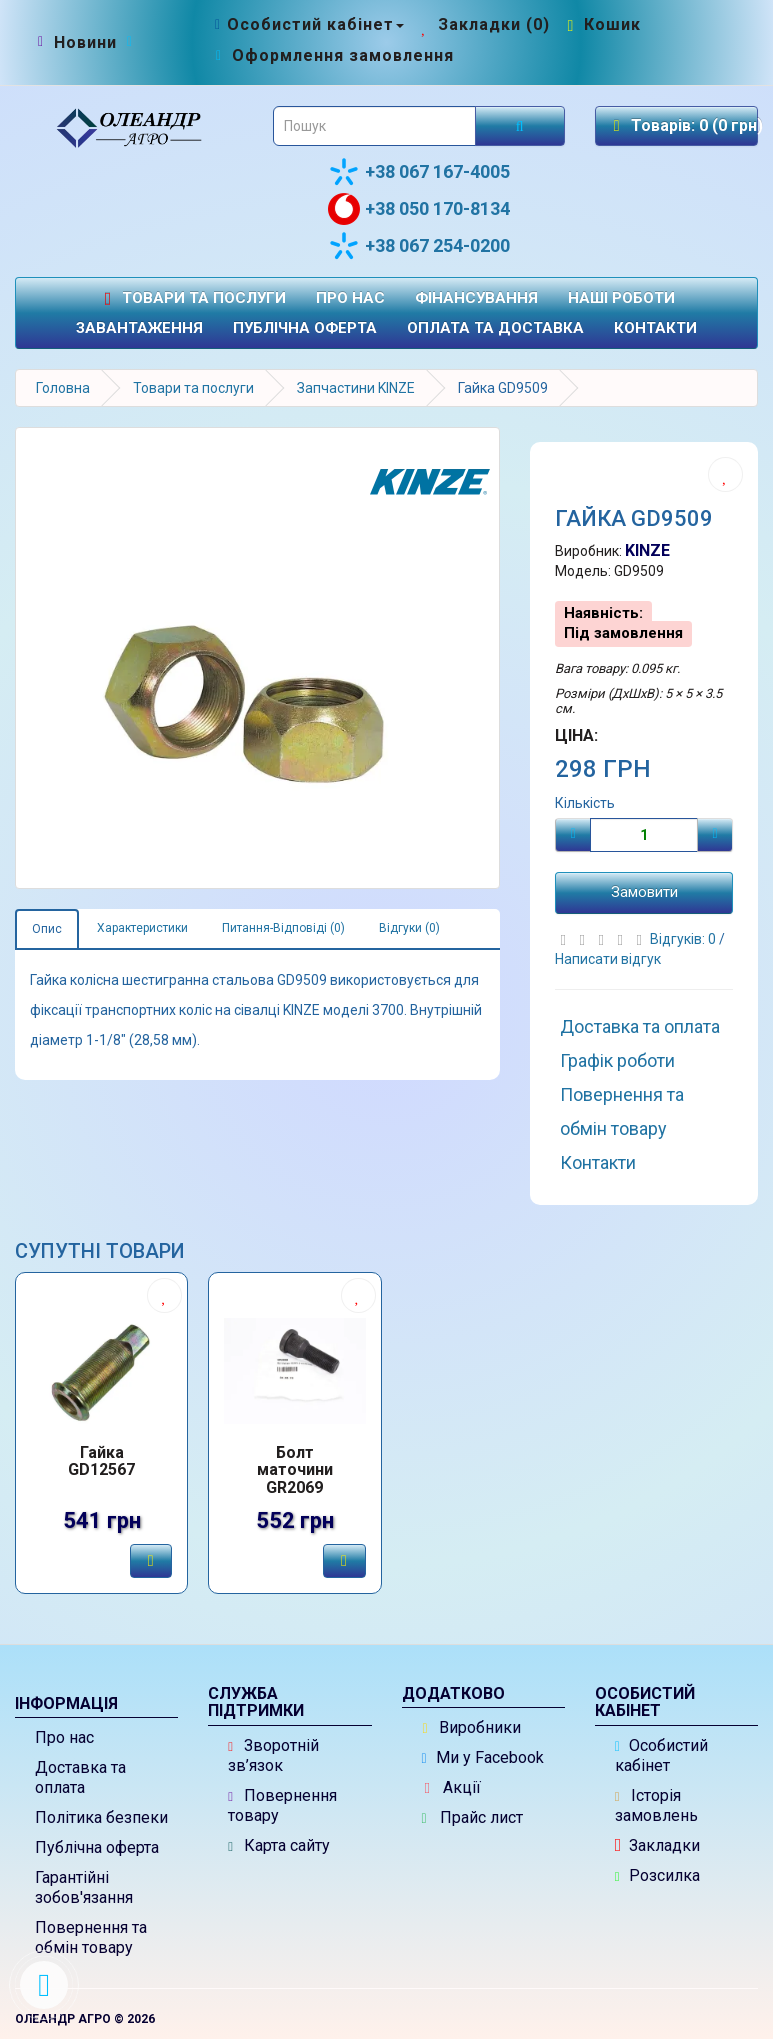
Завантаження (139, 328)
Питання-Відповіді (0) (283, 928)
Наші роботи (621, 298)
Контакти (655, 328)
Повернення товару (282, 1805)
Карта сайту (279, 1845)
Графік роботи (617, 1060)
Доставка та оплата (640, 1026)
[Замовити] (151, 1561)
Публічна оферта (305, 328)
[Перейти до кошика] (602, 24)
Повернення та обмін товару (622, 1111)
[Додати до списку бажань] (725, 474)
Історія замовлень (656, 1805)
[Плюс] (715, 835)
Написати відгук (608, 959)
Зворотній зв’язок (273, 1755)
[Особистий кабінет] (307, 24)
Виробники (472, 1727)
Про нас (350, 298)
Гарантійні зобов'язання (84, 1887)
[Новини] (85, 43)
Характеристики (142, 928)
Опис (47, 929)
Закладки (657, 1845)
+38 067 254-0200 (419, 246)
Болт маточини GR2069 (295, 1470)
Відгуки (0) (409, 928)
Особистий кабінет (661, 1755)
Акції (453, 1787)
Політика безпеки (101, 1817)
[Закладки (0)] (483, 24)
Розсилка (657, 1875)
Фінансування (476, 298)
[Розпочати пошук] (520, 126)
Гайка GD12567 (101, 1462)
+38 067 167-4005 (419, 172)
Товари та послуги (192, 298)
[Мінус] (573, 835)
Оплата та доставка (495, 328)
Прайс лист (472, 1817)
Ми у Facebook (483, 1757)
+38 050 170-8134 (419, 209)
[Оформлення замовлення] (332, 55)
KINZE (647, 550)
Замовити (644, 892)
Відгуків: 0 (684, 939)
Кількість (585, 803)
